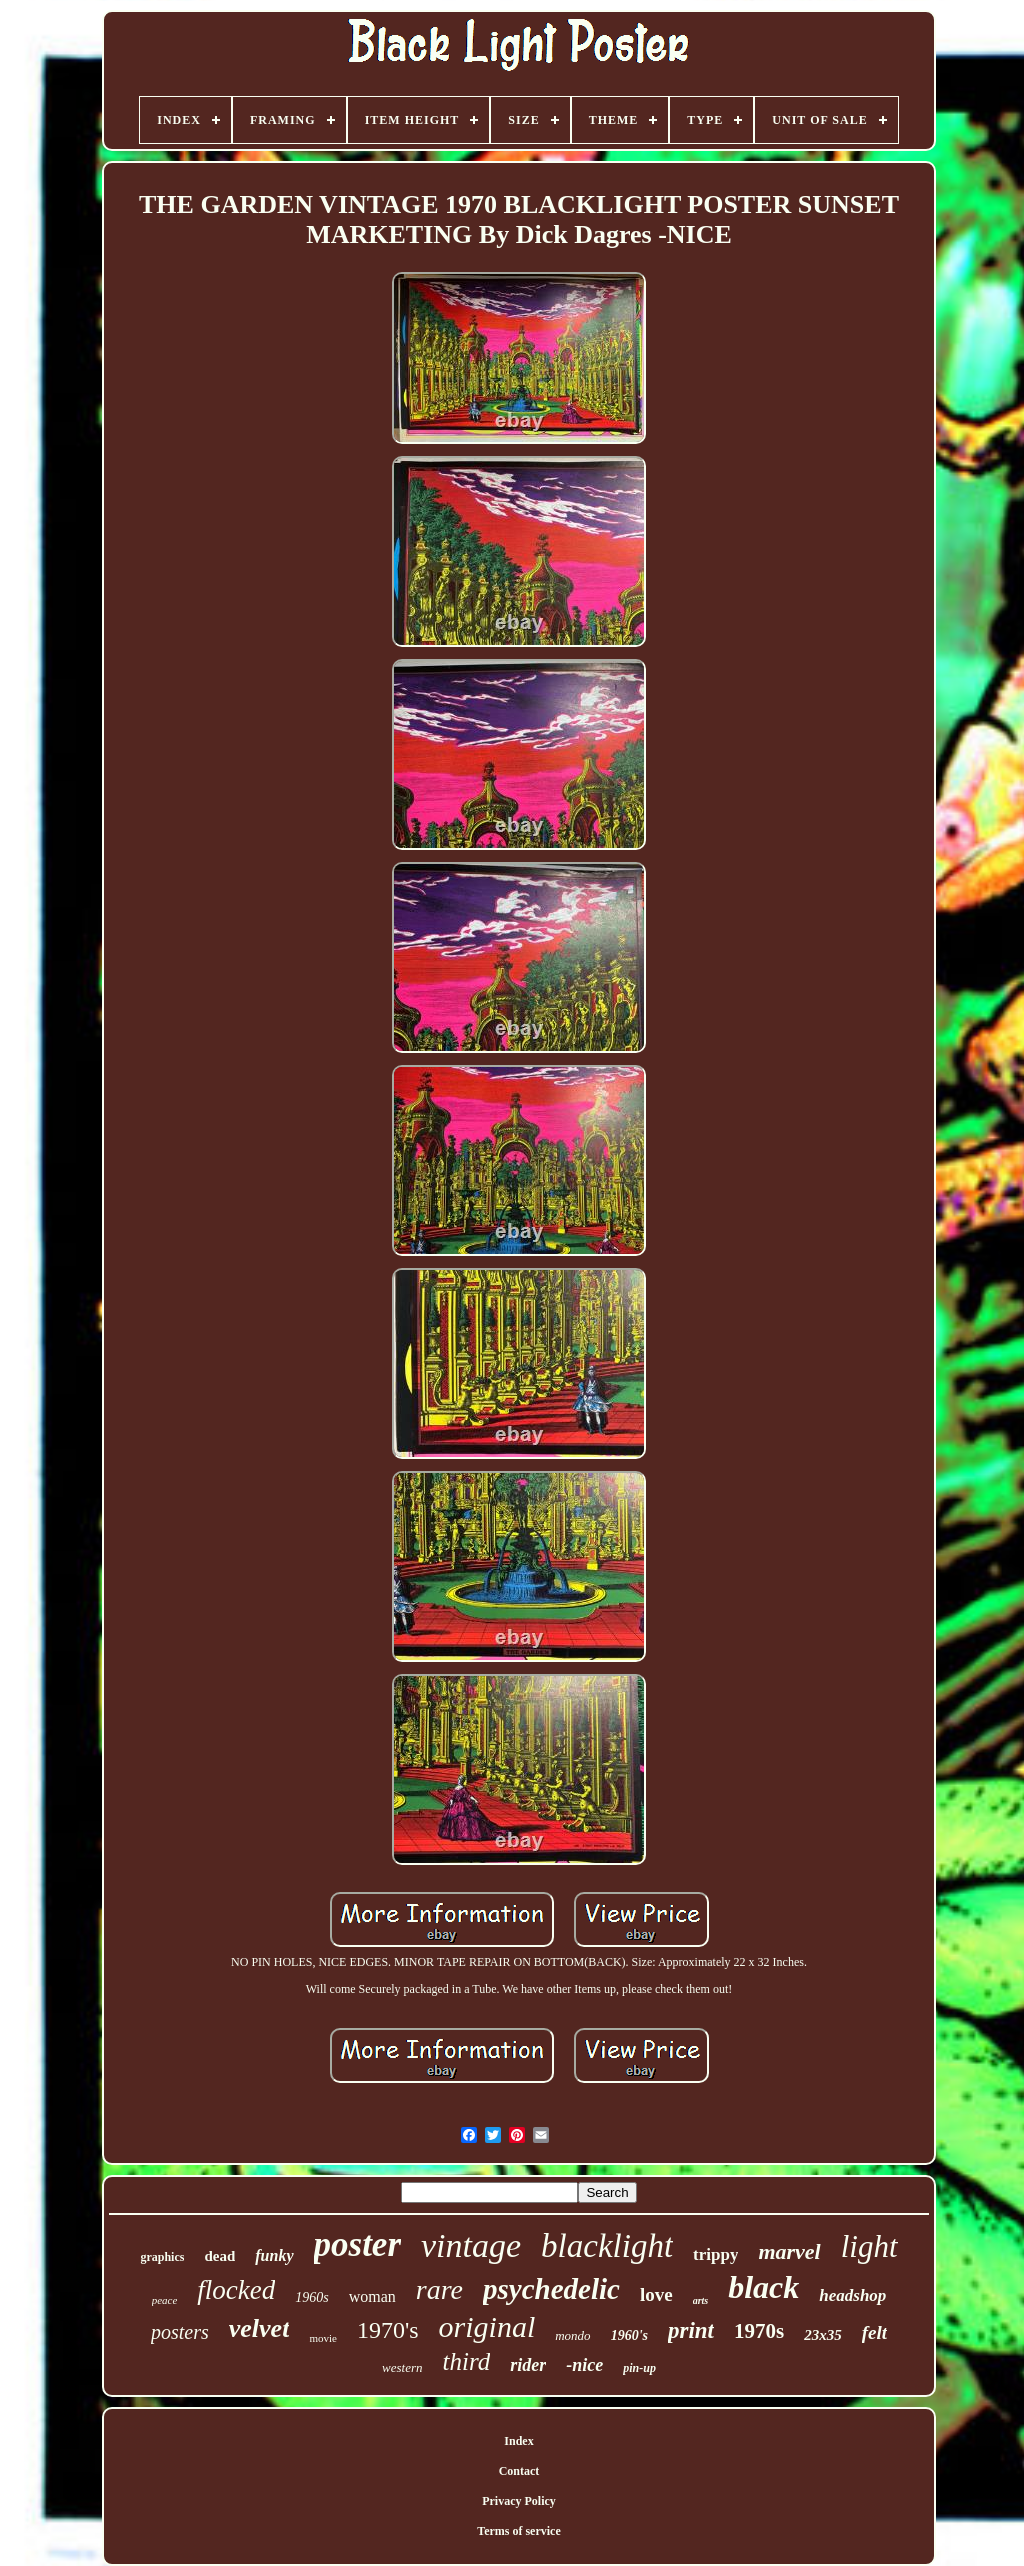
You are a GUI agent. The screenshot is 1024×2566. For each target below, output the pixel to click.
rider (528, 2365)
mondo (572, 2335)
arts (701, 2300)
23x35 (823, 2335)
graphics (162, 2257)
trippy (715, 2254)
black (763, 2287)
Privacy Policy (519, 2501)
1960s (311, 2297)
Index (518, 2441)
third (467, 2361)
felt (874, 2332)
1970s (759, 2331)
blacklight (607, 2246)
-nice (584, 2365)
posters (180, 2332)
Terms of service (519, 2531)
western (402, 2367)
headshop (852, 2295)
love (656, 2294)
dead (219, 2256)
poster (358, 2244)
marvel (789, 2251)
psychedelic (551, 2289)
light (869, 2246)
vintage (471, 2245)
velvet (259, 2328)
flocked (236, 2290)
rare (439, 2289)
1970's (388, 2330)
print (691, 2330)
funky (274, 2255)
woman (372, 2296)
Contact (519, 2471)
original (487, 2326)
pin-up (639, 2368)
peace (165, 2300)
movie (323, 2338)
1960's (629, 2335)
